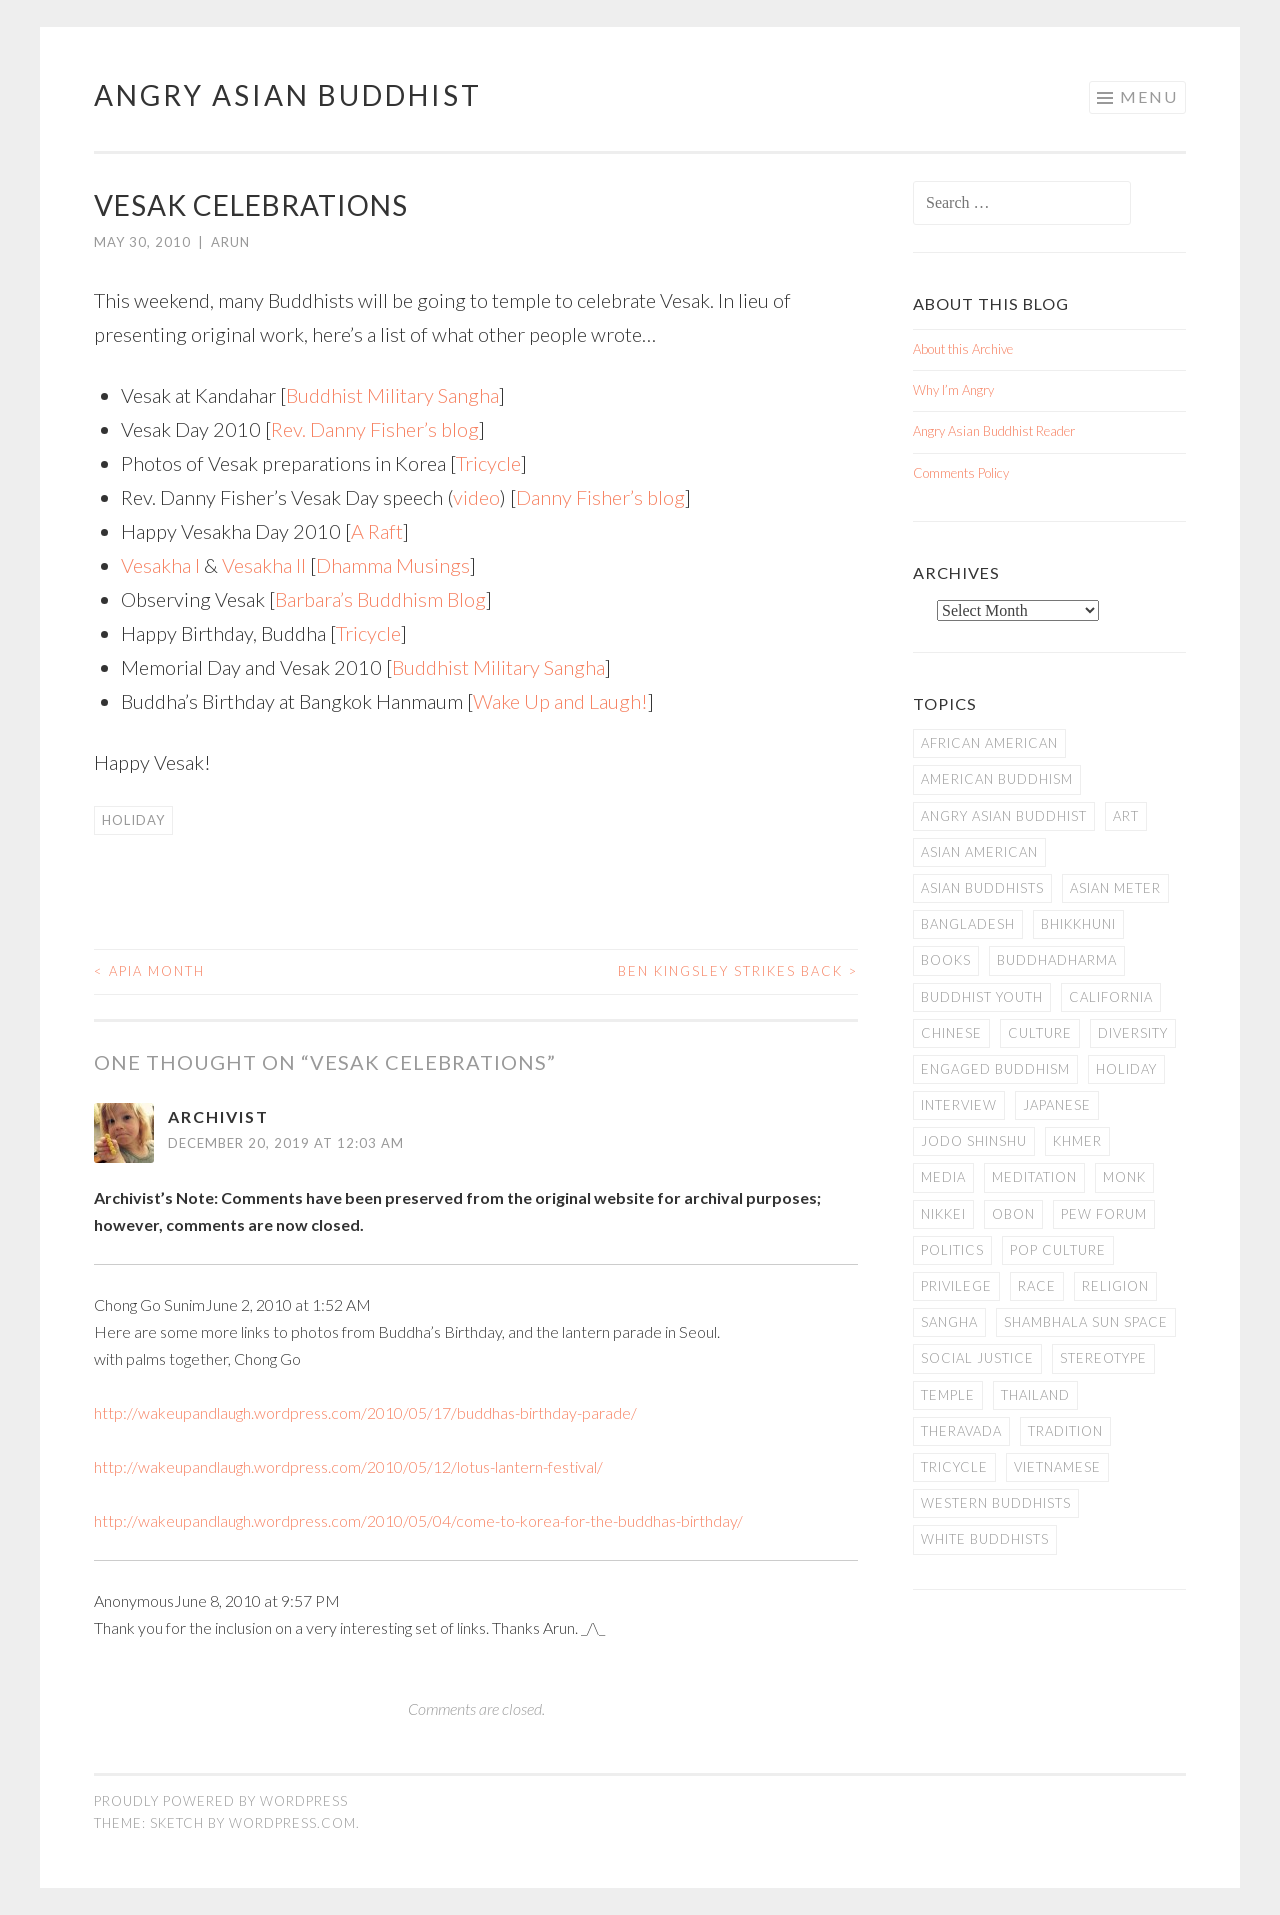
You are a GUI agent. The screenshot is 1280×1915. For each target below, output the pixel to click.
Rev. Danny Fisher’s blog (375, 429)
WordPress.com (292, 1823)
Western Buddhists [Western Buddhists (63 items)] (996, 1503)
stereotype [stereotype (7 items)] (1103, 1358)
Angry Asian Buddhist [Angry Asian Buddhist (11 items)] (1004, 816)
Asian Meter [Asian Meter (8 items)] (1115, 888)
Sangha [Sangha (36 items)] (949, 1322)
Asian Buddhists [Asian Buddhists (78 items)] (982, 888)
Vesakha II (264, 565)
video (476, 497)
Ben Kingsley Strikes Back (738, 971)
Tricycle (488, 463)
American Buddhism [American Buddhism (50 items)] (997, 779)
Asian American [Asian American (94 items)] (979, 852)
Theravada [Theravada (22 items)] (961, 1431)
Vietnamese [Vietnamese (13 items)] (1057, 1467)
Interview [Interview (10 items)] (959, 1105)
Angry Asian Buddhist (288, 95)
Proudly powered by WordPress (221, 1801)
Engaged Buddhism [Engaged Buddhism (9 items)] (995, 1069)
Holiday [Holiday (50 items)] (1126, 1069)
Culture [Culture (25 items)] (1040, 1033)
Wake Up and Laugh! (560, 701)
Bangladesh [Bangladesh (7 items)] (968, 924)
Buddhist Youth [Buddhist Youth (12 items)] (982, 997)
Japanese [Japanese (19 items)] (1057, 1105)
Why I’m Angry (953, 390)
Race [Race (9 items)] (1037, 1286)
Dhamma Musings (393, 565)
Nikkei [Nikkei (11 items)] (943, 1214)
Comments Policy (961, 473)
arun (230, 242)
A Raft (377, 531)
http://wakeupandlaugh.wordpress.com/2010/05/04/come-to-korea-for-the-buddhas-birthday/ (418, 1520)
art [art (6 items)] (1126, 816)
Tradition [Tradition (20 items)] (1065, 1431)
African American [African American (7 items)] (989, 743)
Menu (1149, 96)
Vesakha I (160, 565)
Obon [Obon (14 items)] (1013, 1214)
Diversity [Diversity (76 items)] (1133, 1033)
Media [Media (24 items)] (943, 1177)
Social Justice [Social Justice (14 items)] (977, 1358)
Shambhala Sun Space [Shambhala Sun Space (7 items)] (1086, 1322)
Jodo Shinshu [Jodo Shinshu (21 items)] (974, 1141)
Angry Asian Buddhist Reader (994, 431)
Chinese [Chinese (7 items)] (951, 1033)
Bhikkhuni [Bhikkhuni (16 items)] (1078, 924)
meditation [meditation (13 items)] (1034, 1177)
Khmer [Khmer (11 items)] (1077, 1141)
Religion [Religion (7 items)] (1115, 1286)
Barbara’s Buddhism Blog (380, 599)
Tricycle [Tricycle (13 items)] (954, 1467)
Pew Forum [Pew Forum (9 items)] (1104, 1214)
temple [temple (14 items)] (948, 1395)
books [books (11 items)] (946, 960)
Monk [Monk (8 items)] (1124, 1177)
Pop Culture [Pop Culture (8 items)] (1058, 1250)
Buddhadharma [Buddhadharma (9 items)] (1057, 960)
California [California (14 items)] (1111, 997)
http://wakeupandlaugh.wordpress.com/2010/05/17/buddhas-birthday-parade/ (365, 1412)
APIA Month (149, 971)
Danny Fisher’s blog (600, 497)
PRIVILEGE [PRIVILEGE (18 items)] (956, 1286)
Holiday (133, 820)
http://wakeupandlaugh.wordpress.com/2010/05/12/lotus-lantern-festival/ (348, 1466)
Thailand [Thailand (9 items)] (1035, 1395)
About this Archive (963, 349)
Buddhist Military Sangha (392, 395)
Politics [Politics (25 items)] (952, 1250)
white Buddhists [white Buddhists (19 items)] (985, 1539)
